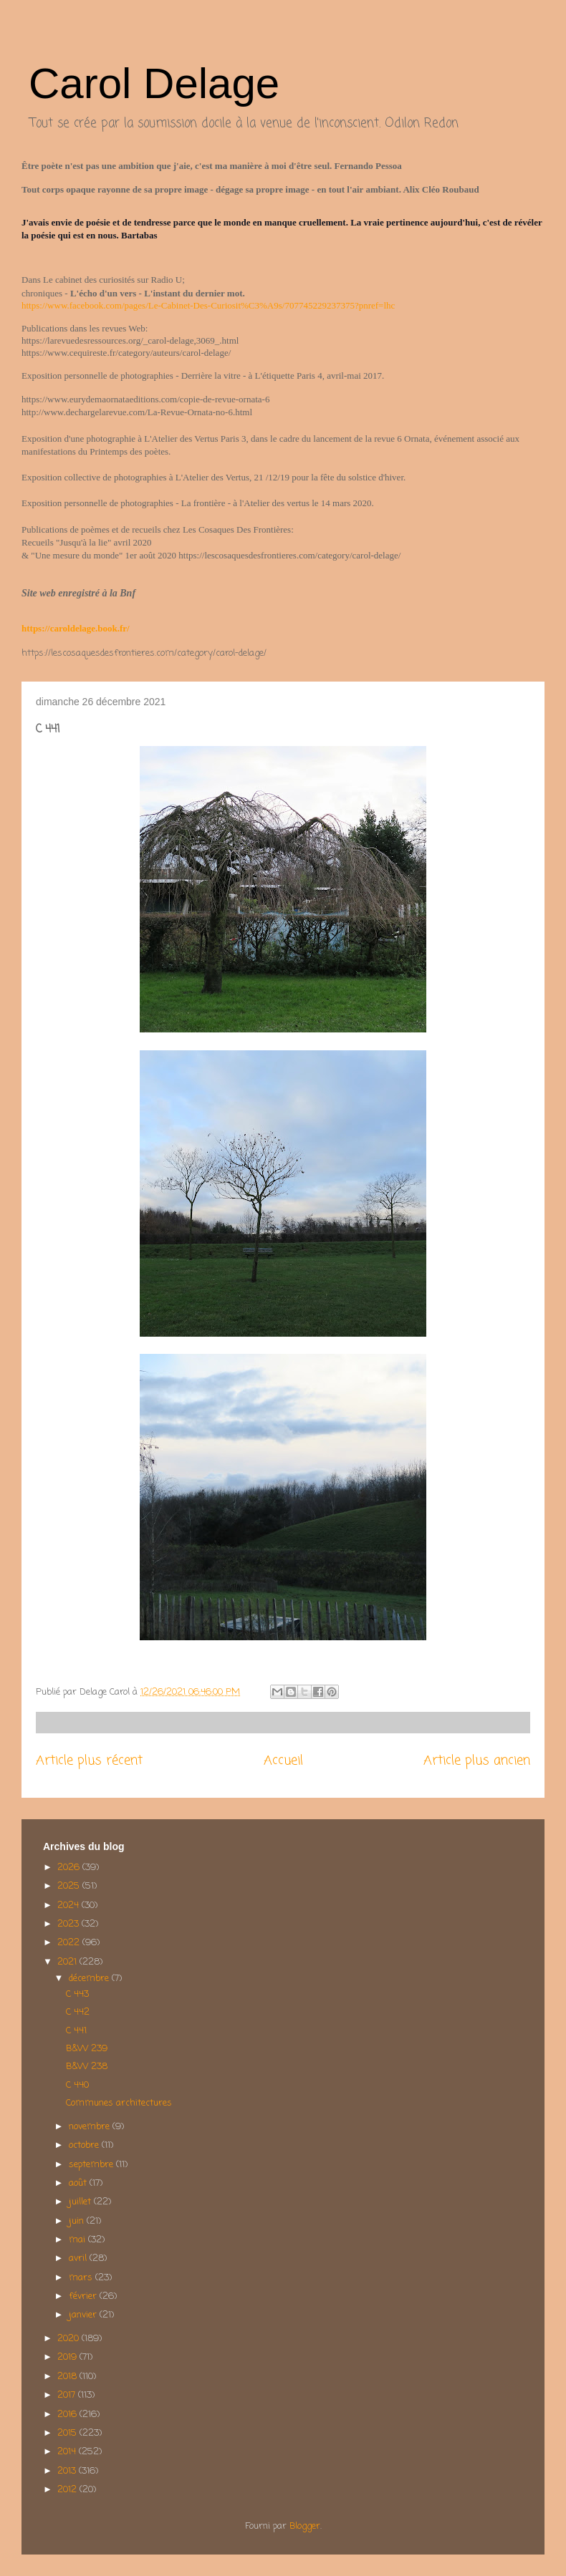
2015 (68, 2433)
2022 (69, 1943)
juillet (81, 2202)
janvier (84, 2315)
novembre (90, 2127)
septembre (92, 2164)
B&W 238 (86, 2066)
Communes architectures (119, 2103)
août (79, 2183)
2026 (69, 1867)
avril (79, 2258)
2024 (69, 1905)
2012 (68, 2490)
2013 (68, 2471)
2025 (69, 1886)
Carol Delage (154, 83)
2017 (67, 2395)
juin (78, 2221)
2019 (68, 2357)
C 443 (77, 1994)
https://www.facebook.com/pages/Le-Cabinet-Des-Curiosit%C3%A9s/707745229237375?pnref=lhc (208, 305)
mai (78, 2240)
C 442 (78, 2012)
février (84, 2296)
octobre (85, 2145)
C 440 (77, 2085)
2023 (69, 1924)
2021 (68, 1962)
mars (82, 2278)
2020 (69, 2338)
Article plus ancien (476, 1761)
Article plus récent (89, 1761)
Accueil (283, 1761)
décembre (90, 1978)
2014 (68, 2452)
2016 (68, 2414)
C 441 (76, 2031)
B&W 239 (86, 2049)
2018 (68, 2376)
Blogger (304, 2526)
